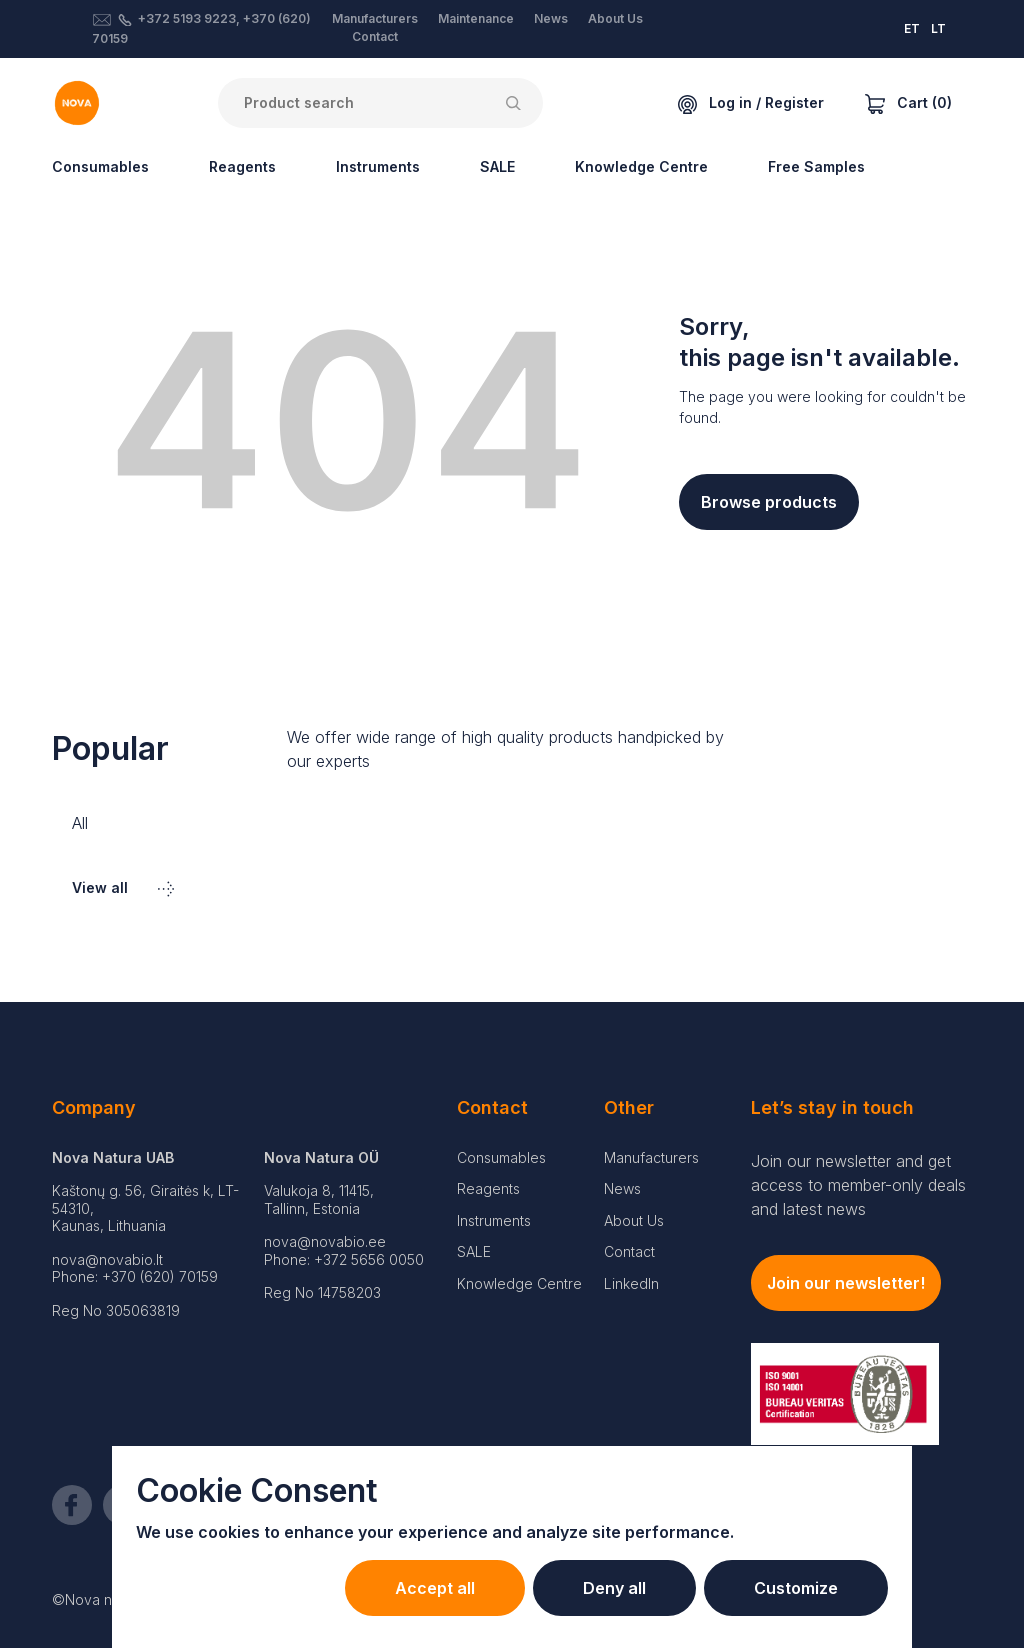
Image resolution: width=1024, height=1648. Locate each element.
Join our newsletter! (846, 1283)
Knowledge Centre (641, 166)
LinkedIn (631, 1283)
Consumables (100, 166)
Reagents (242, 166)
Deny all (614, 1588)
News (551, 18)
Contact (375, 36)
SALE (497, 166)
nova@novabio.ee (325, 1241)
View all (123, 887)
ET (912, 28)
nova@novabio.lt (107, 1259)
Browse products (769, 502)
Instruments (378, 166)
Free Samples (816, 166)
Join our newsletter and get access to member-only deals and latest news (858, 1185)
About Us (615, 18)
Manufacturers (375, 18)
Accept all (435, 1588)
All (80, 823)
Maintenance (476, 18)
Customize (796, 1588)
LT (938, 28)
